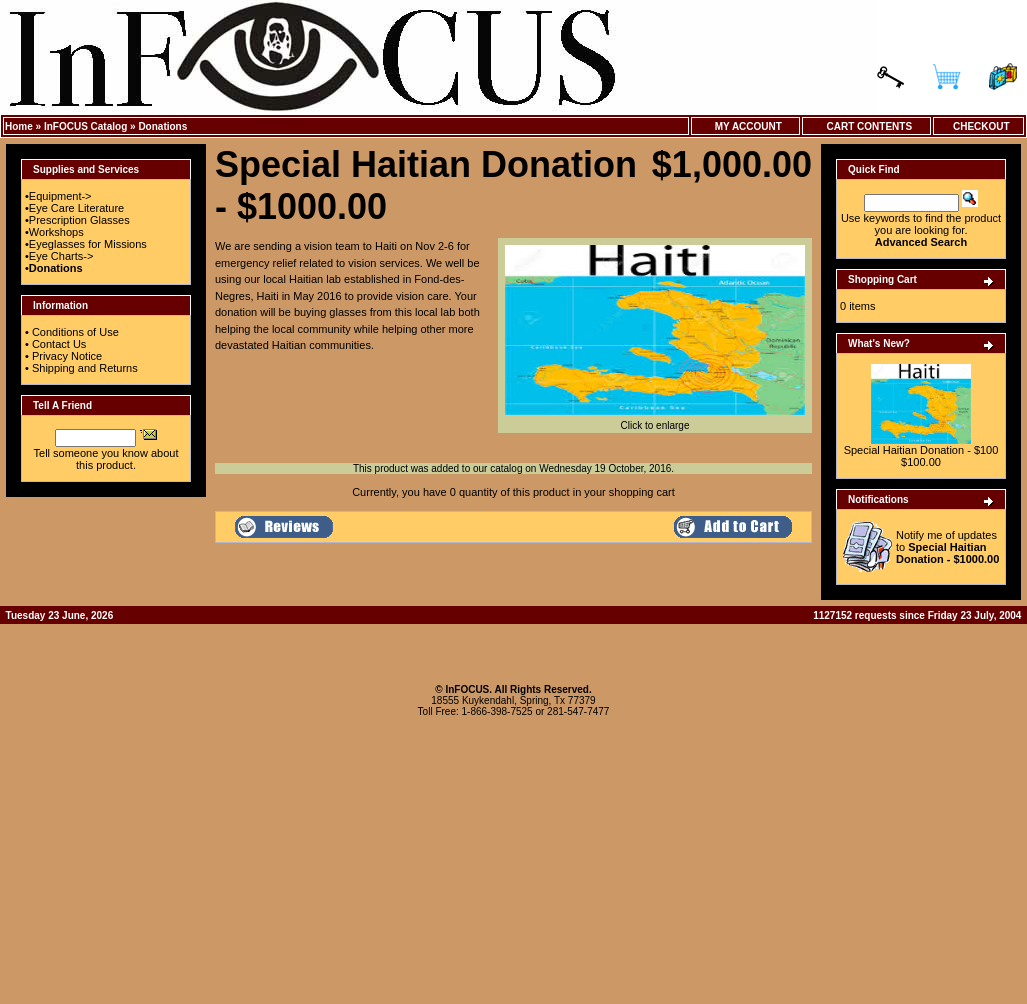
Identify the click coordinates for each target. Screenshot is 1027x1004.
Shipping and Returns (85, 368)
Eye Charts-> (61, 256)
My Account (745, 126)
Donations (162, 126)
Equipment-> (60, 196)
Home (19, 126)
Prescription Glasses (79, 220)
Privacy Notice (67, 356)
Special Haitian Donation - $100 (921, 450)
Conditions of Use (75, 332)
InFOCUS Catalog (85, 126)
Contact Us (59, 344)
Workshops (56, 232)
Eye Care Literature (76, 208)
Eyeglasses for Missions (88, 244)
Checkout (978, 126)
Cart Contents (866, 126)
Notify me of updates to (947, 547)
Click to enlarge (655, 421)
